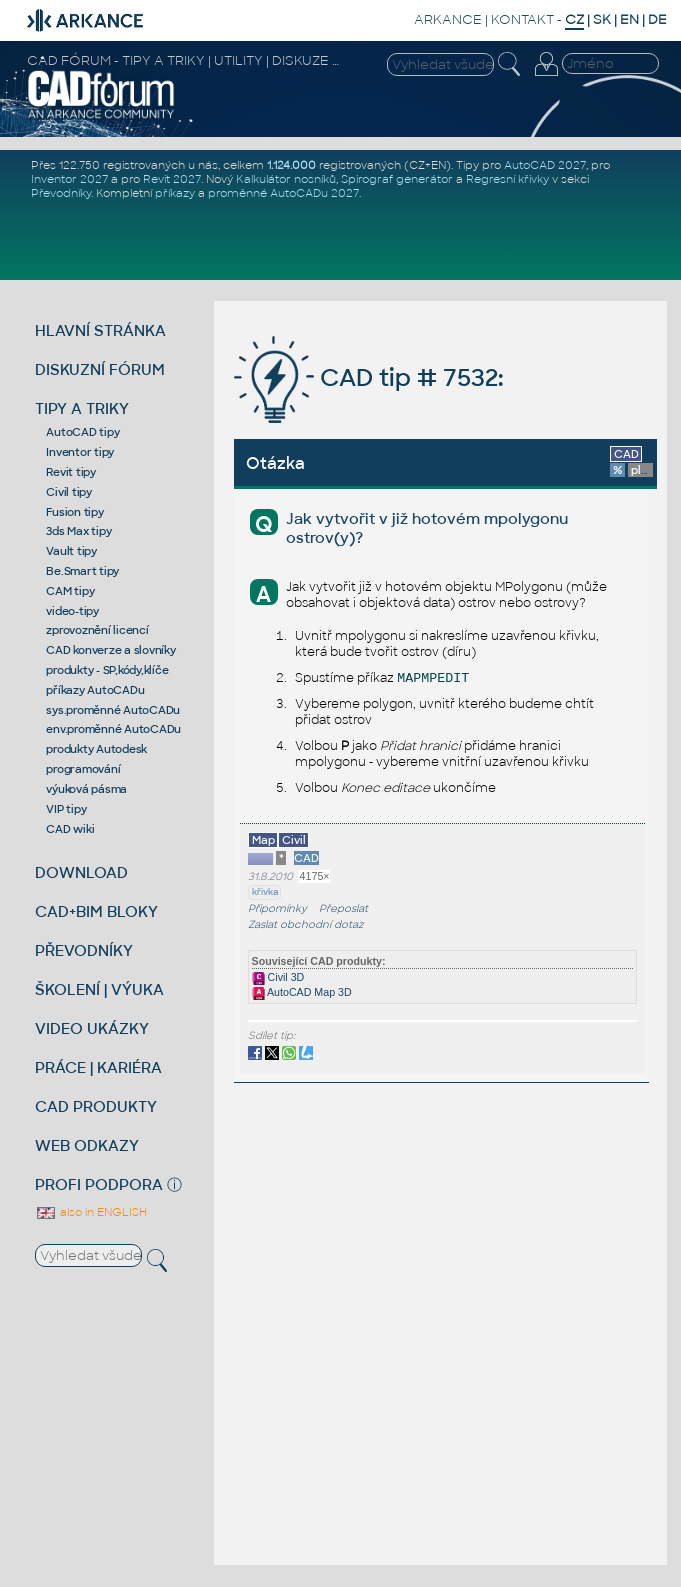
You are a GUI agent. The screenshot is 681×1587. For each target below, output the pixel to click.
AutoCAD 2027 (545, 165)
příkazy (175, 193)
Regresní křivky (507, 179)
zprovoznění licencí (97, 630)
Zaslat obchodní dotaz (306, 924)
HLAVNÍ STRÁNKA (100, 330)
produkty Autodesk (96, 749)
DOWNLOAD (81, 872)
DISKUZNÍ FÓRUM (100, 369)
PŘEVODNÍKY (84, 950)
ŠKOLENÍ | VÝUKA (99, 989)
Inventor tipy (80, 452)
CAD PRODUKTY (96, 1106)
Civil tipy (69, 492)
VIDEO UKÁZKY (92, 1028)
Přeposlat (343, 908)
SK (602, 19)
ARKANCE (448, 19)
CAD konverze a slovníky (110, 650)
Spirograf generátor (397, 179)
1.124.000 (291, 165)
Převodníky (61, 193)
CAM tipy (70, 591)
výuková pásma (86, 789)
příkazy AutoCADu (95, 690)
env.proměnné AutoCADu (113, 729)
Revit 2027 (172, 179)
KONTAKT (522, 19)
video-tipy (72, 611)
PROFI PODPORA (99, 1184)
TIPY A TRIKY (82, 408)
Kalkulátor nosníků (286, 179)
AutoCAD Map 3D (302, 992)
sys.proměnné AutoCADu (113, 710)
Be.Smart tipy (82, 571)
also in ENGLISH (91, 1212)
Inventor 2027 (69, 179)
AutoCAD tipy (82, 432)
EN (629, 19)
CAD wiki (70, 829)
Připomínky (277, 908)
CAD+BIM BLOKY (96, 911)
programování (83, 769)
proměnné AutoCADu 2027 (283, 193)
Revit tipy (71, 472)
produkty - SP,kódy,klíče (107, 670)
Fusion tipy (74, 512)
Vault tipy (71, 551)
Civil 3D (278, 977)
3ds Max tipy (78, 531)
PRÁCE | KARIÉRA (98, 1067)
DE (657, 19)
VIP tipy (66, 809)
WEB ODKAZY (87, 1145)
